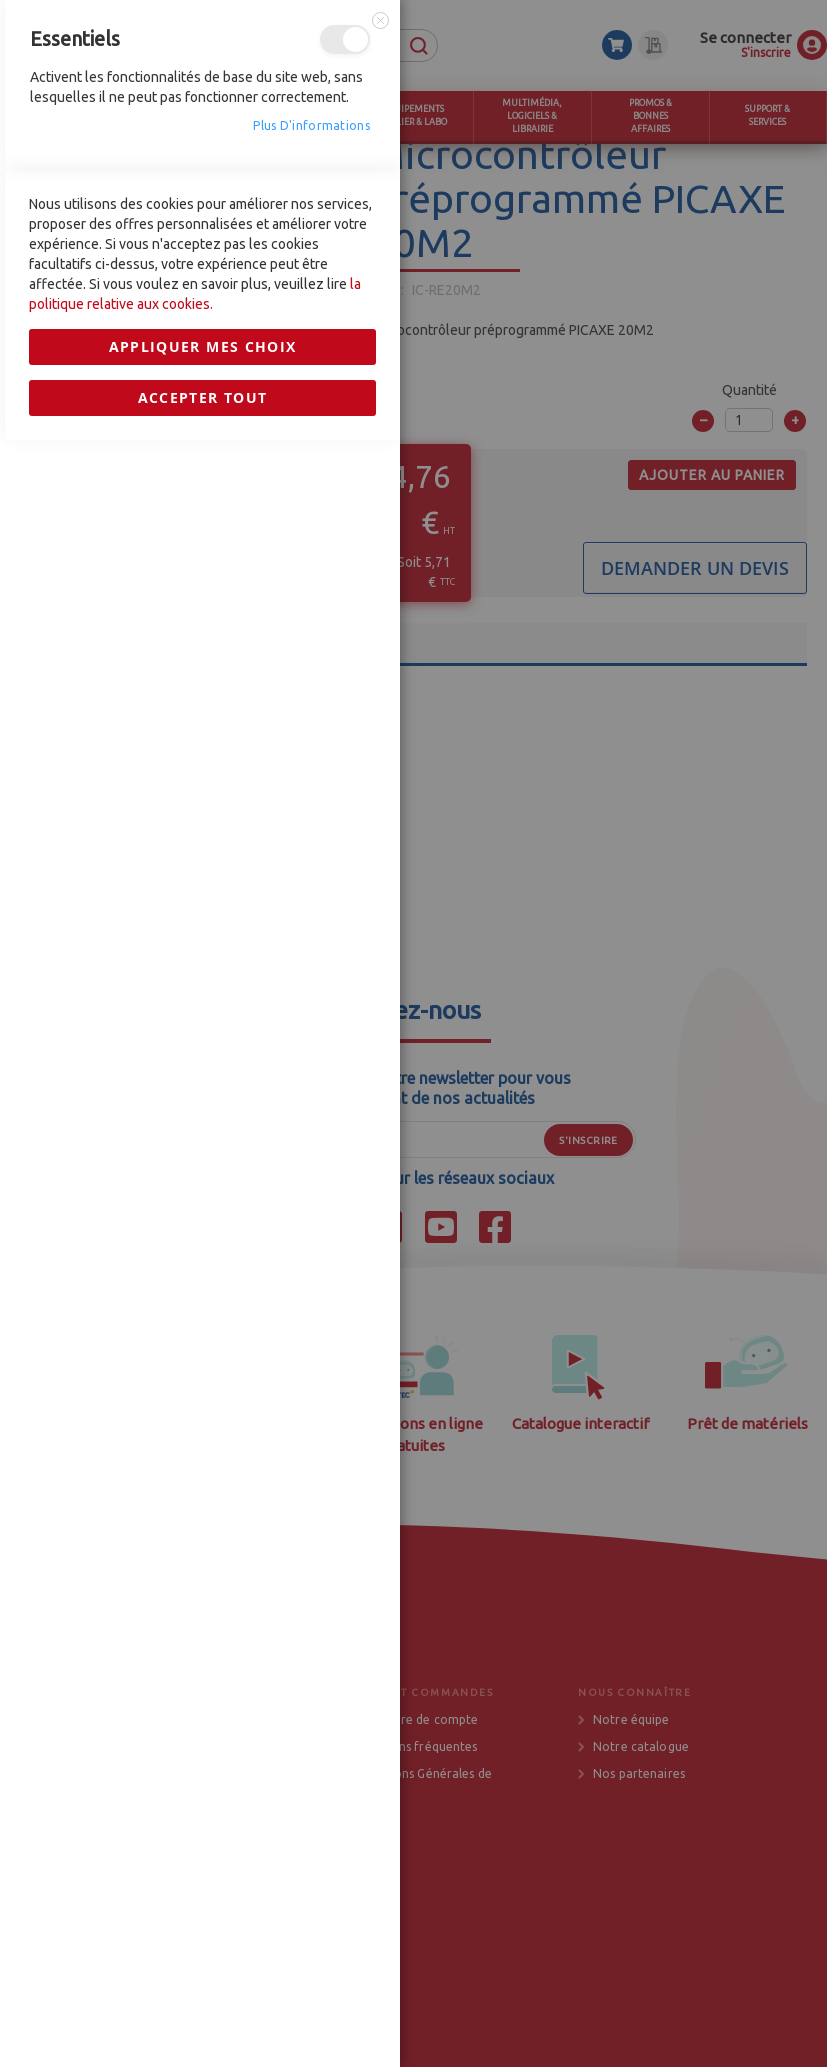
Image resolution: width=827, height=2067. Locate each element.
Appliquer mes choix (203, 1375)
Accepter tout (203, 1426)
